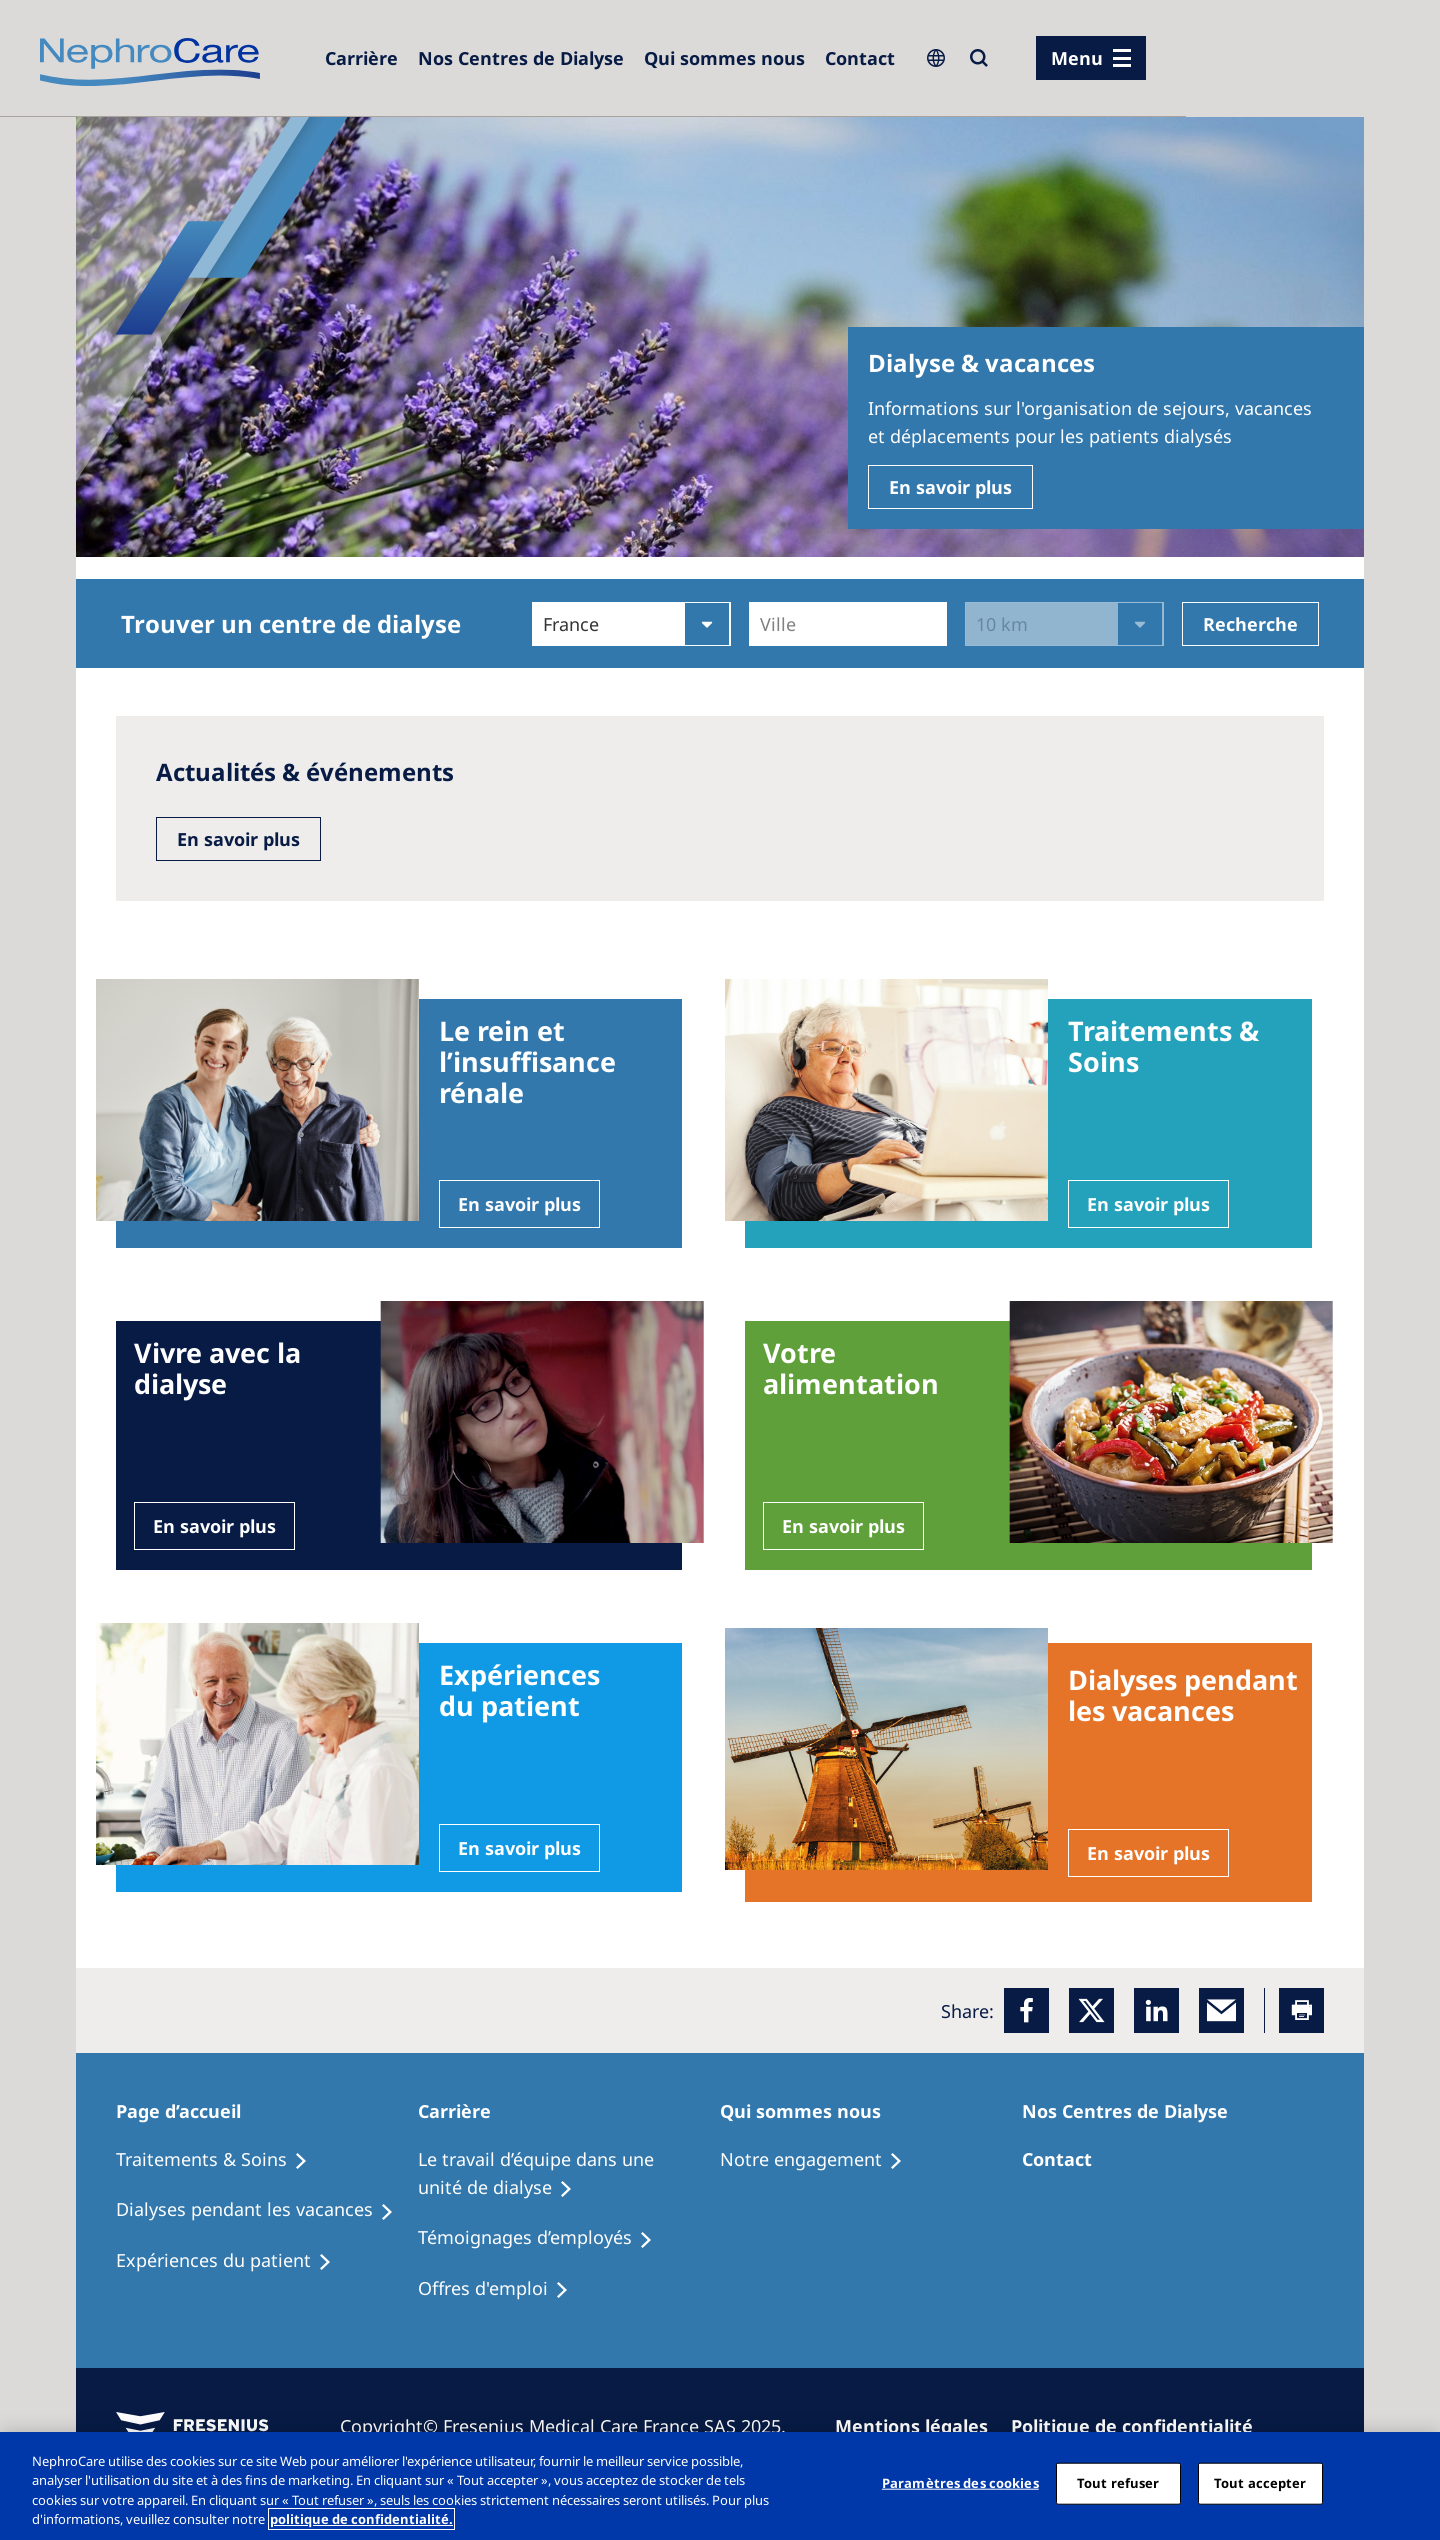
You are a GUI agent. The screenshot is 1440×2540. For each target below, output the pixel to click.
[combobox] (762, 624)
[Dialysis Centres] (521, 58)
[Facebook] (1026, 2010)
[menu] (1091, 58)
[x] (1091, 2010)
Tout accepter (1260, 2483)
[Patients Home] (190, 2111)
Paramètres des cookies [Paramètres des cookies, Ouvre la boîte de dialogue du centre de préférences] (960, 2483)
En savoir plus (950, 487)
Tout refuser (1118, 2483)
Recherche (1250, 624)
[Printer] (1301, 2010)
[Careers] (361, 58)
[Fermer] (1408, 2483)
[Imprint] (920, 2426)
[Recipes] (264, 2210)
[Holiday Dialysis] (233, 2261)
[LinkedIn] (1156, 2010)
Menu (1077, 58)
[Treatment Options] (221, 2160)
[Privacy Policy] (1141, 2426)
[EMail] (1221, 2010)
